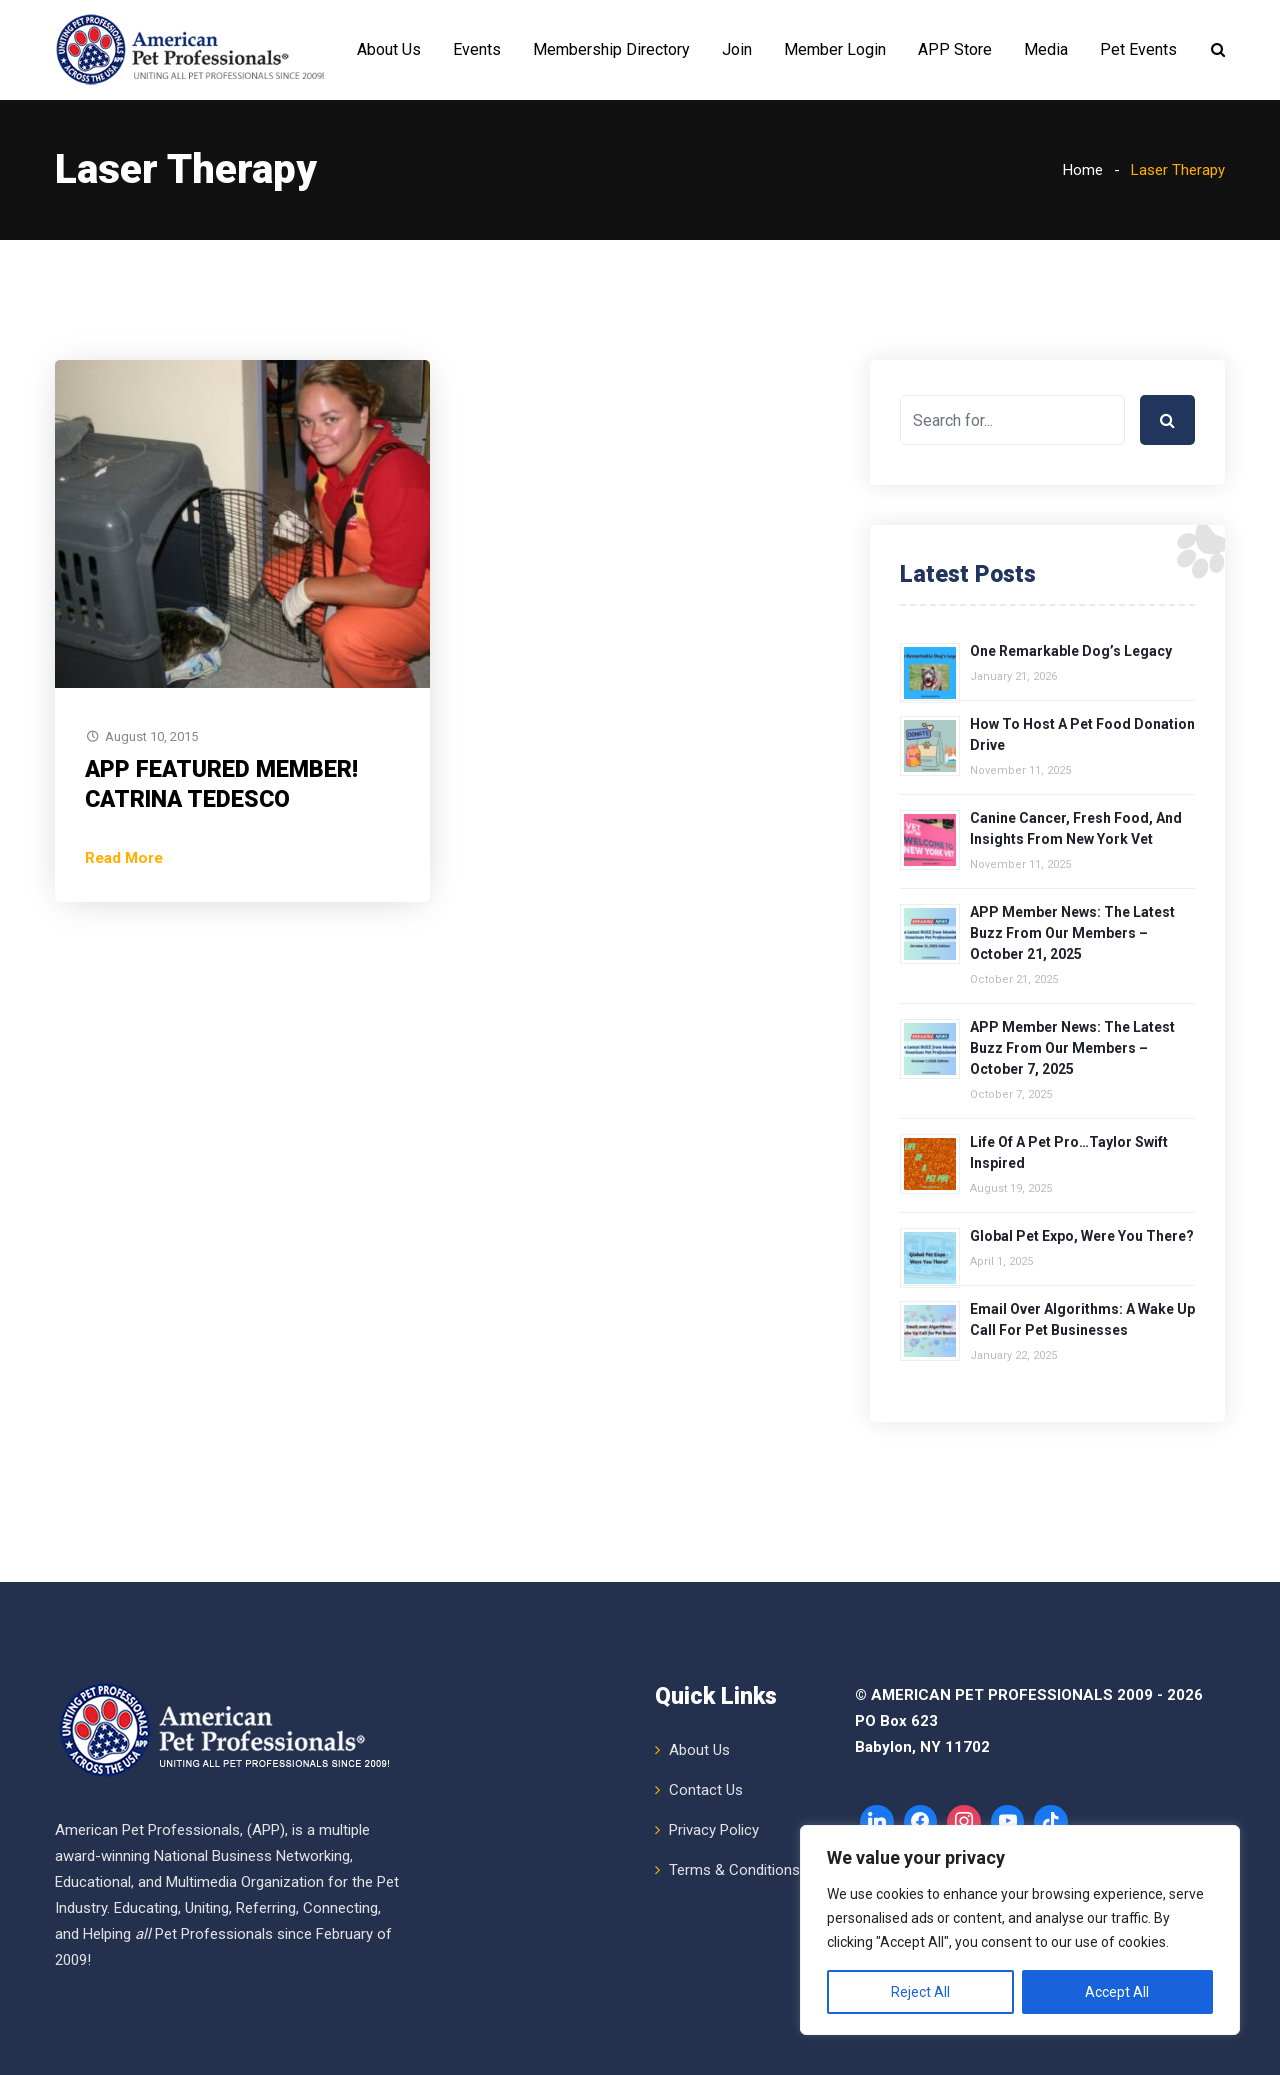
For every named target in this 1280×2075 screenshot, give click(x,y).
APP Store (955, 49)
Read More (124, 858)
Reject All (920, 1992)
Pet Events (1138, 49)
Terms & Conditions (734, 1870)
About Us (389, 49)
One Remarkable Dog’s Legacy (1071, 651)
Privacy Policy (714, 1830)
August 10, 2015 (151, 736)
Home (1083, 170)
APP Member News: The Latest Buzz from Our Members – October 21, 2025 (1072, 933)
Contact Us (706, 1790)
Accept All (1117, 1992)
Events (477, 49)
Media (1046, 49)
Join (737, 49)
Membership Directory (611, 49)
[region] (1020, 1930)
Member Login (835, 49)
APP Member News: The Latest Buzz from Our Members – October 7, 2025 (1072, 1048)
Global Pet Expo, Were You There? (1082, 1236)
